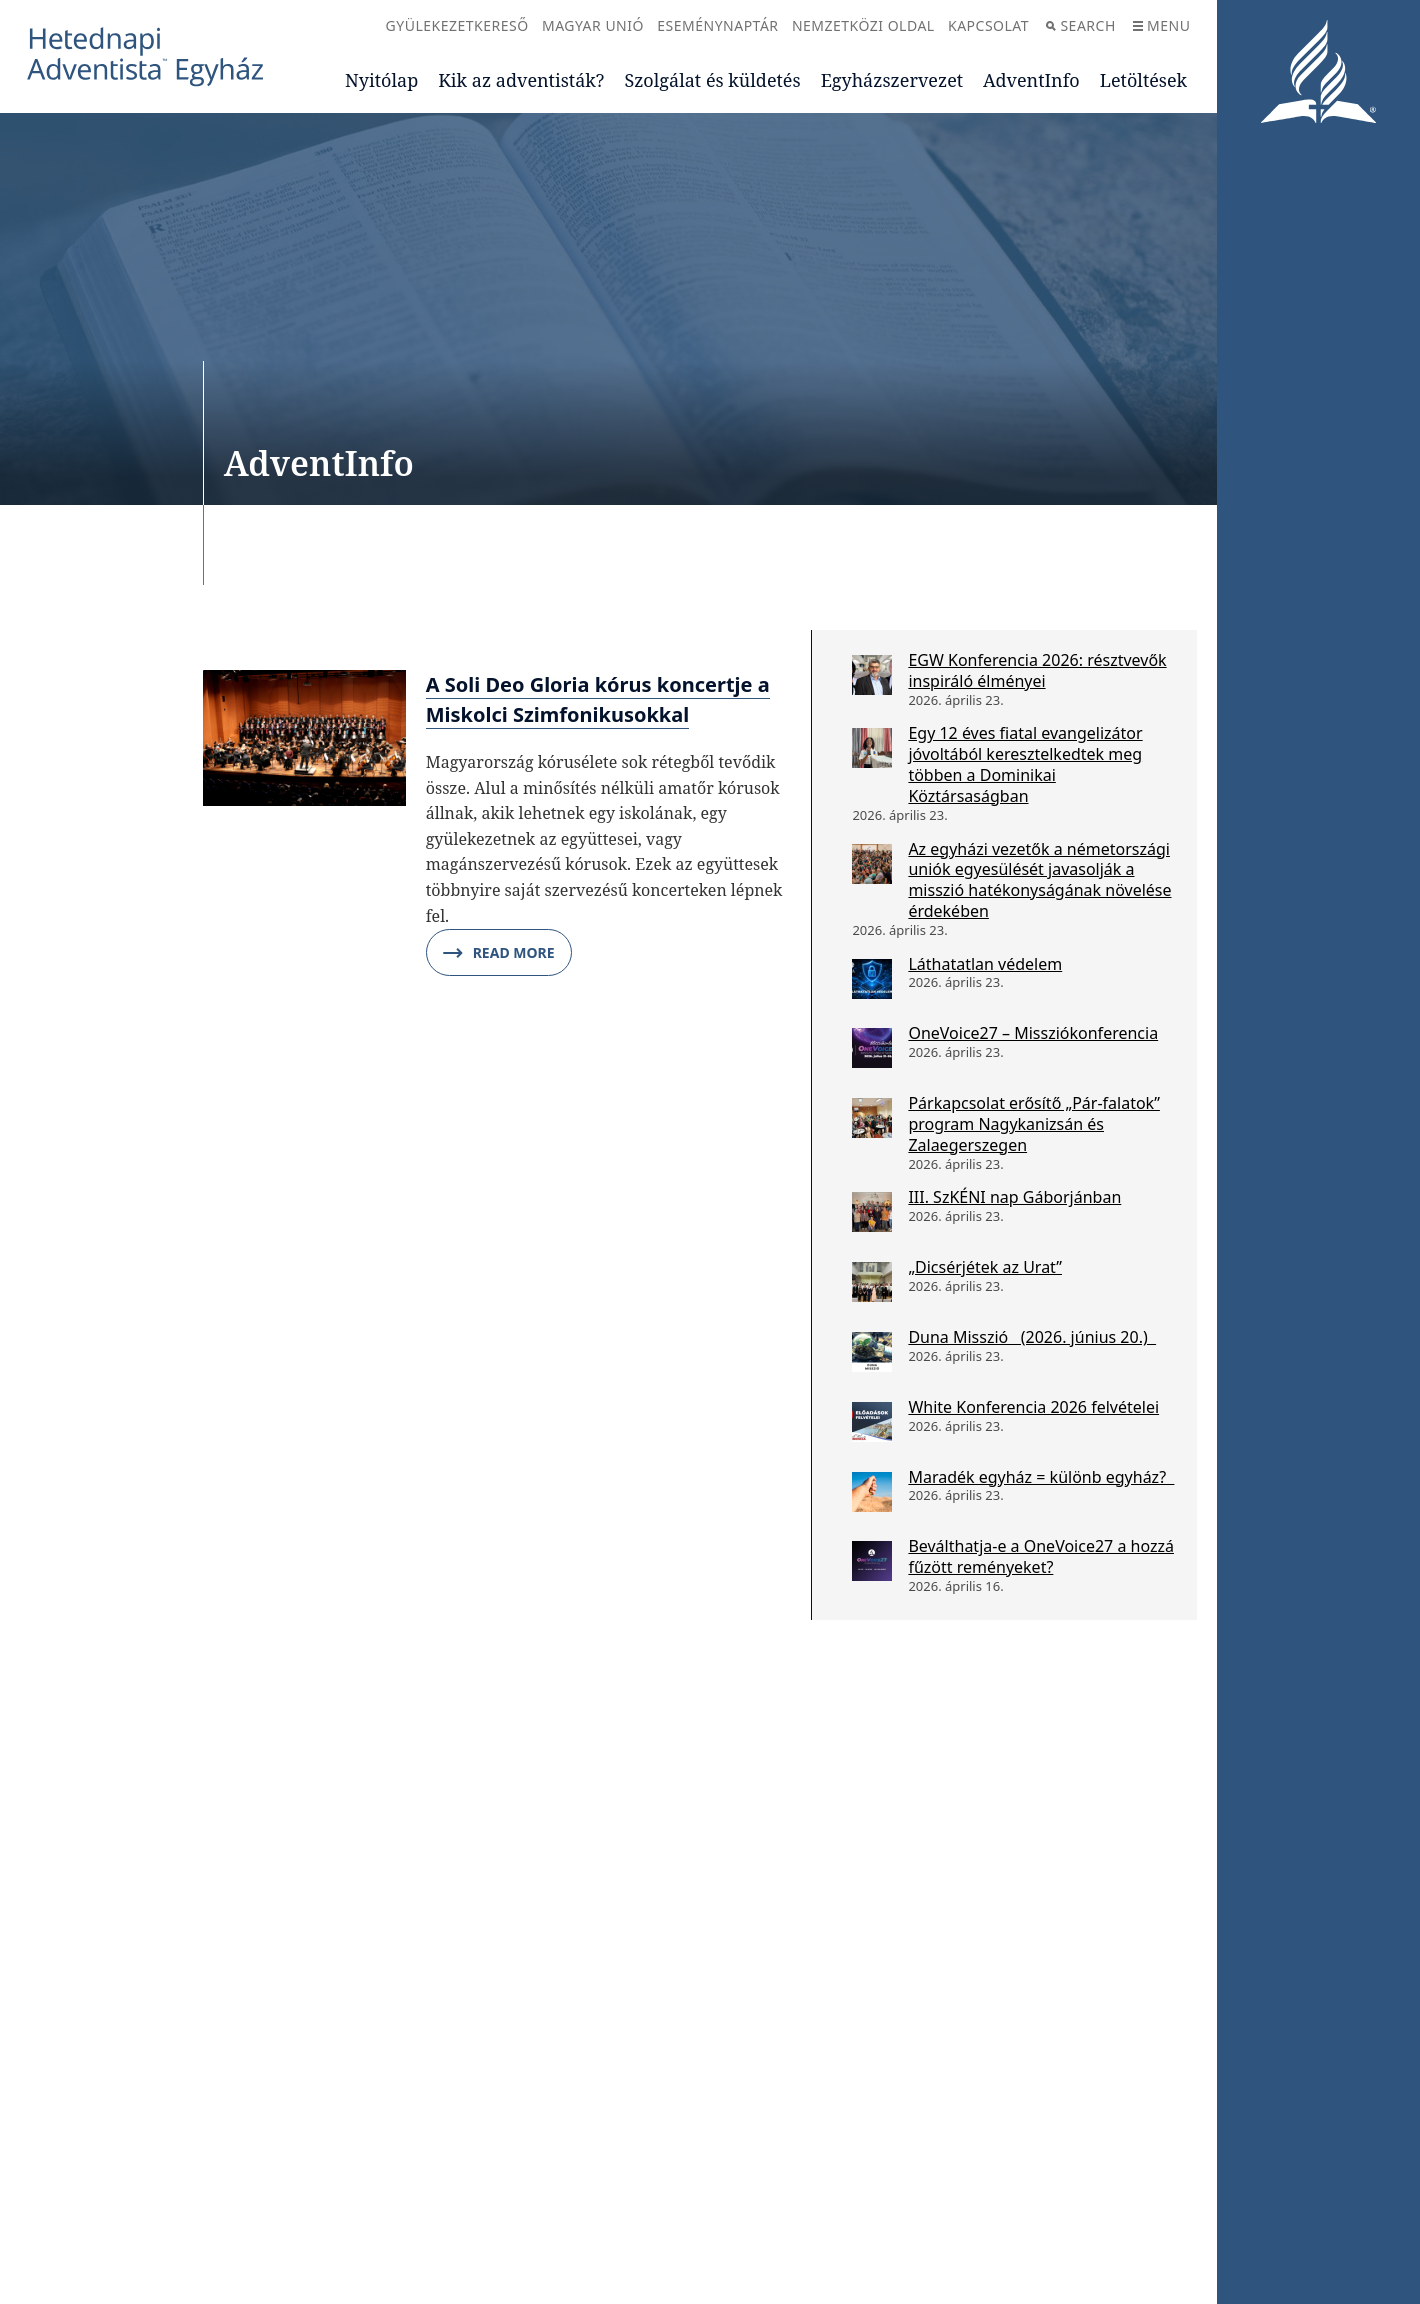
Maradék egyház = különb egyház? (1041, 1477)
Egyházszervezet (892, 80)
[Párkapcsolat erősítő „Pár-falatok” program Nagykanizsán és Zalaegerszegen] (872, 1118)
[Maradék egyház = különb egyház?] (872, 1492)
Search (1080, 25)
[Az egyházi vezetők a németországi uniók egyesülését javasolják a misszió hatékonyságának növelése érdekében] (872, 864)
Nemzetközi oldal (863, 25)
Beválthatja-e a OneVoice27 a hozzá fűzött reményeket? (1041, 1556)
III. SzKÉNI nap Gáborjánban (1014, 1197)
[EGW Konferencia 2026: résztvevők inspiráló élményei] (872, 675)
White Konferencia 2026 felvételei (1033, 1407)
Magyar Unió (593, 25)
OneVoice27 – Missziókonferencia (1033, 1033)
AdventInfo (1031, 80)
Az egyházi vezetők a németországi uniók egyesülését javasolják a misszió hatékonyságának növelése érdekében (1039, 880)
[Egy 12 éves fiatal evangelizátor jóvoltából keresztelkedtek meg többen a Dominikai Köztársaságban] (872, 748)
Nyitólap (381, 80)
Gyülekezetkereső (457, 25)
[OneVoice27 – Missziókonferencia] (872, 1048)
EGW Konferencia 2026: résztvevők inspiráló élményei (1037, 670)
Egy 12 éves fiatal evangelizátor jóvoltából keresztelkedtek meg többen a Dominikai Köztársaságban (1025, 764)
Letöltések (1143, 80)
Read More (499, 953)
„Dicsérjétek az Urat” (985, 1267)
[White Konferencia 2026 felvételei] (872, 1422)
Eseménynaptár (717, 25)
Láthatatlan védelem (985, 964)
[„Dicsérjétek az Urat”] (872, 1282)
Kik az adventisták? (521, 80)
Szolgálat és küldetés (712, 80)
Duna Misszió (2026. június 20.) (1032, 1337)
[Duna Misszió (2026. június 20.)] (872, 1352)
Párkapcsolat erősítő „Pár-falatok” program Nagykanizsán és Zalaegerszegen (1034, 1124)
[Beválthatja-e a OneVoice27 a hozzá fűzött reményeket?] (872, 1561)
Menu (1161, 25)
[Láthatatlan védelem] (872, 979)
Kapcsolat (988, 25)
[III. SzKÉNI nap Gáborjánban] (872, 1212)
